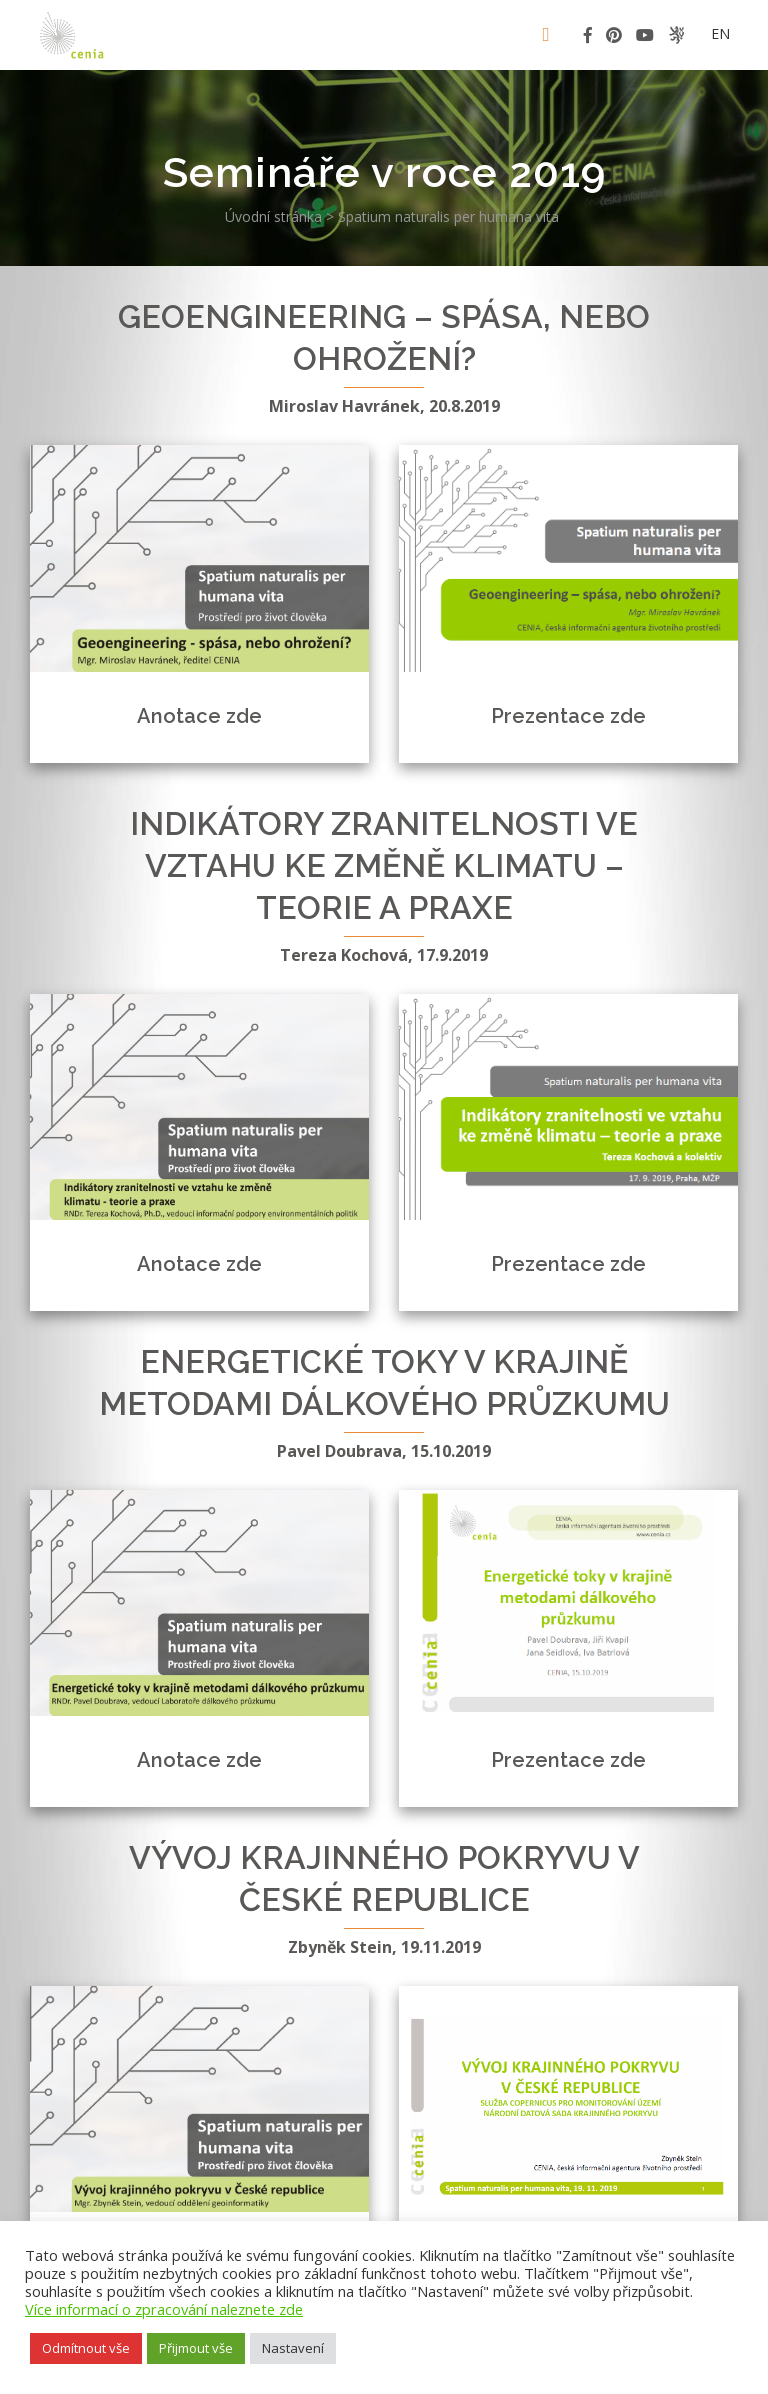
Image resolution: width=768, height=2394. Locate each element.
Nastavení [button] (293, 2348)
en (720, 33)
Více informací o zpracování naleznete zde (164, 2309)
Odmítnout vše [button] (86, 2348)
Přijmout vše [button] (196, 2348)
